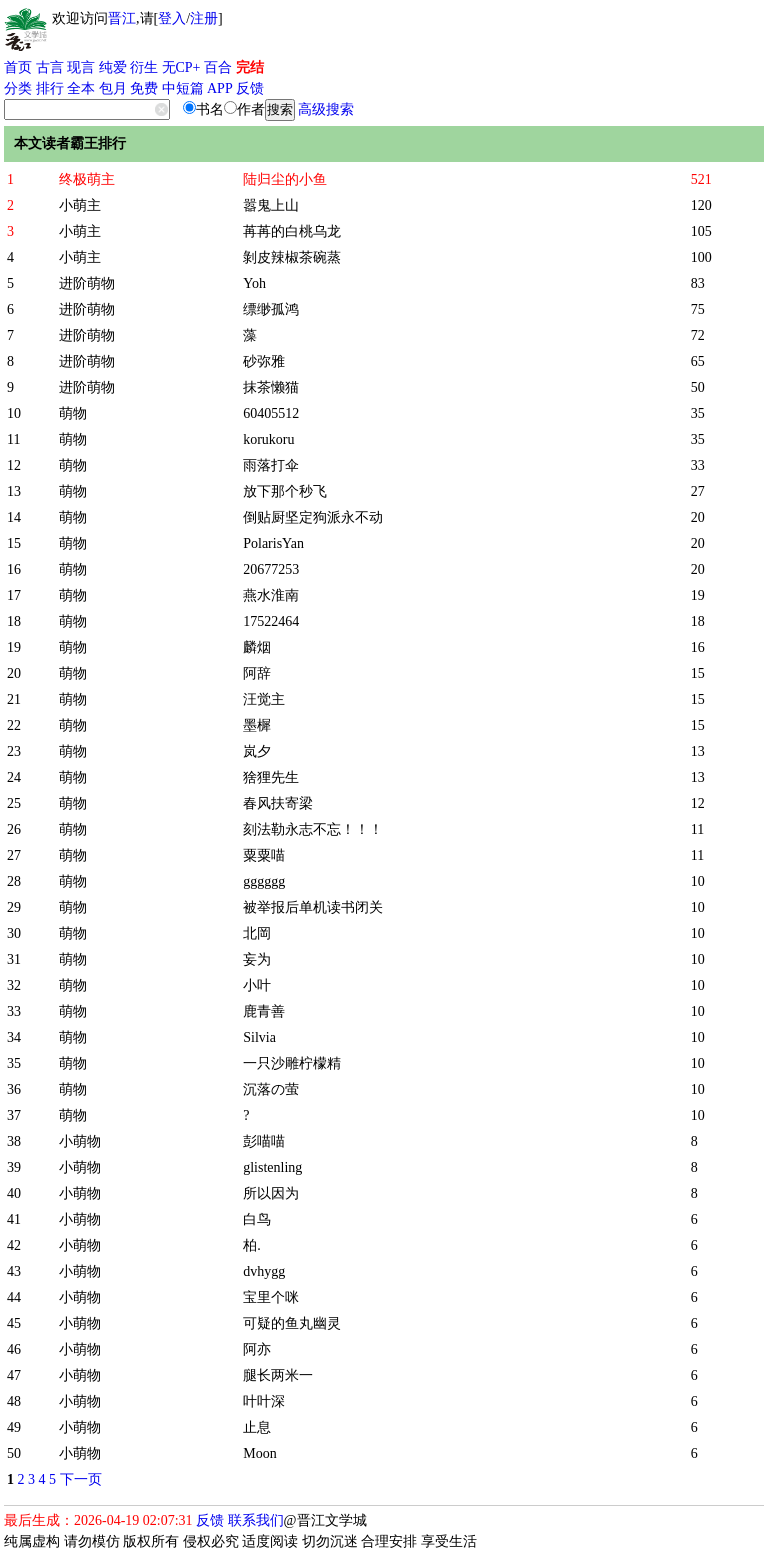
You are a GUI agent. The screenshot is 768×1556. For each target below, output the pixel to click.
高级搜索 (326, 109)
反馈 (250, 88)
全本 (81, 88)
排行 (50, 88)
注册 (204, 18)
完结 (250, 67)
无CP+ (181, 67)
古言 (50, 67)
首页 (18, 67)
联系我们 (256, 1520)
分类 (18, 88)
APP (220, 88)
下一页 (81, 1479)
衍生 (144, 67)
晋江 (122, 18)
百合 (218, 67)
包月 (113, 88)
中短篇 (183, 88)
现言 (81, 67)
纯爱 (113, 67)
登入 (172, 18)
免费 (144, 88)
